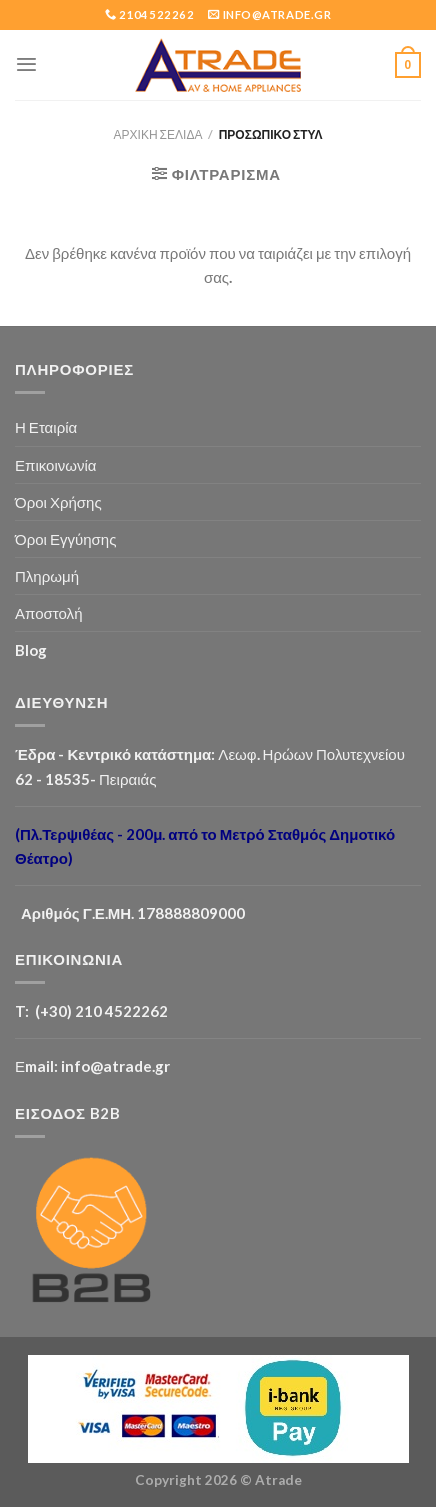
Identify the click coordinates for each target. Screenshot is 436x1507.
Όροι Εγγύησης (65, 539)
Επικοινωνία (56, 465)
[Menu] (26, 64)
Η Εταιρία (46, 427)
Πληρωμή (47, 576)
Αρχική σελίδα (158, 134)
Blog (31, 650)
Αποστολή (49, 613)
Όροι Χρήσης (58, 502)
